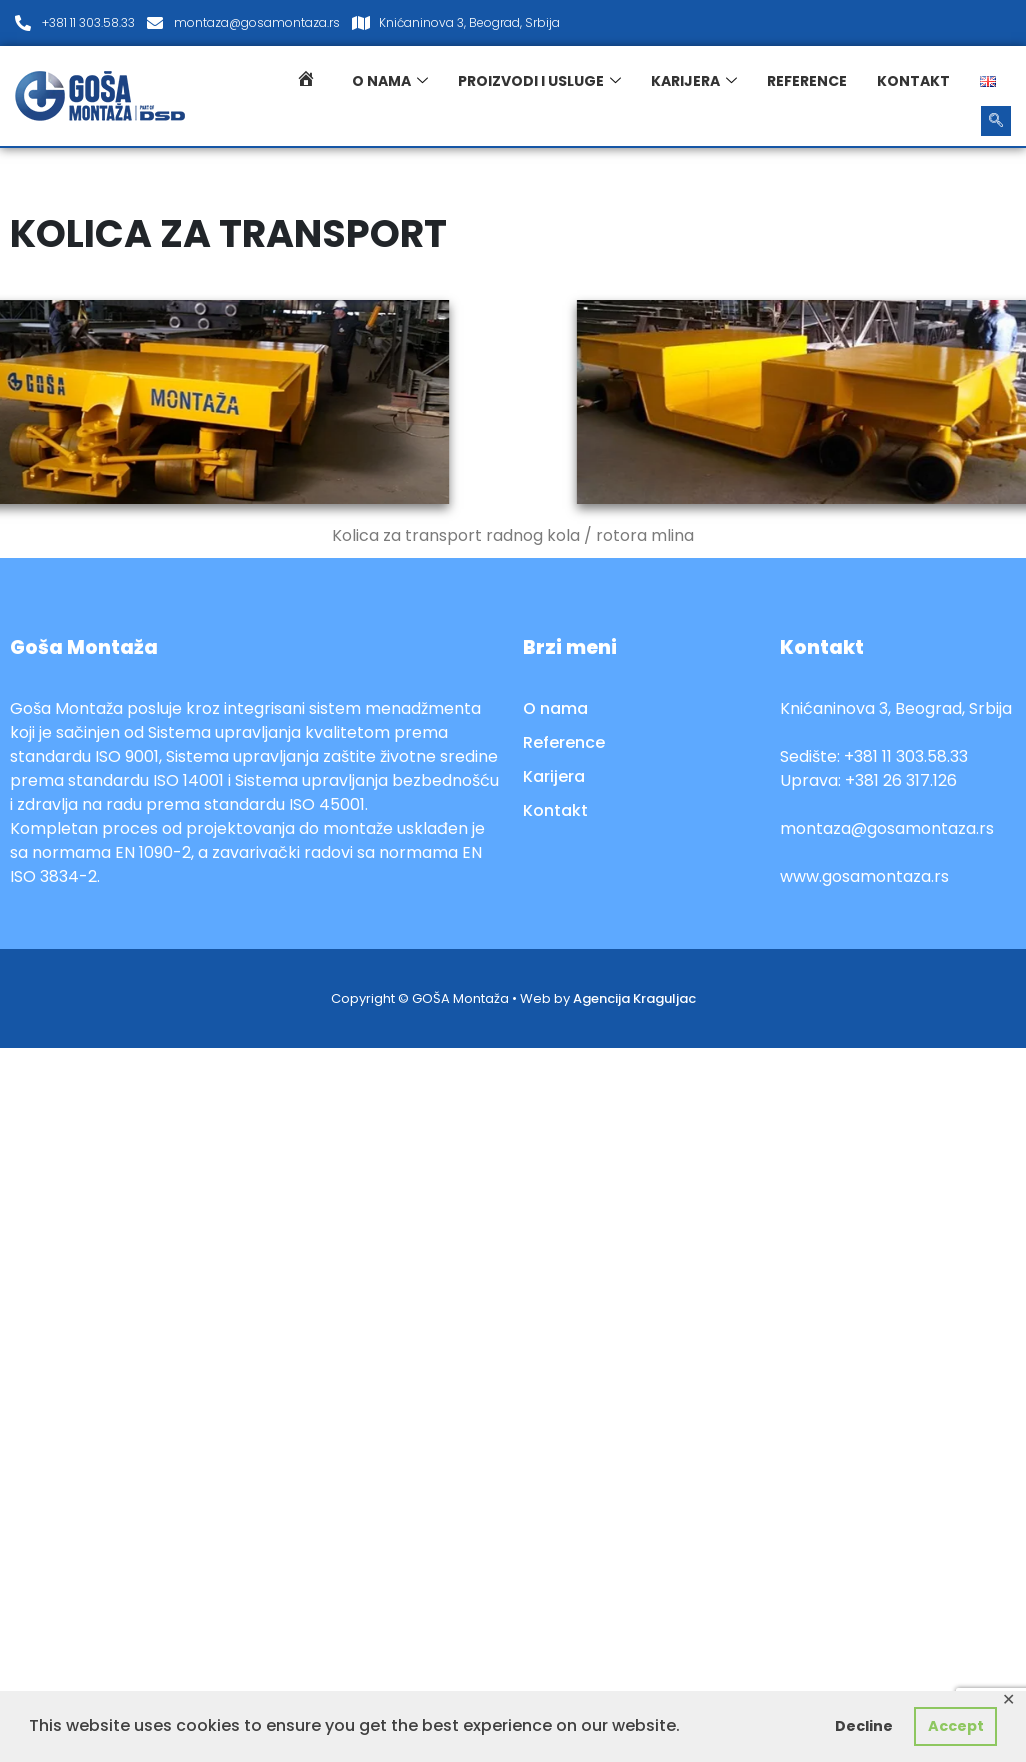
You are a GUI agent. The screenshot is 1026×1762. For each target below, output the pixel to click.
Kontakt (913, 81)
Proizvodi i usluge (539, 81)
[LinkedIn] (990, 23)
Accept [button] (956, 1726)
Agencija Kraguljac (634, 998)
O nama (390, 81)
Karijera (694, 81)
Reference (807, 81)
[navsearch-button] (996, 121)
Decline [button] (864, 1726)
